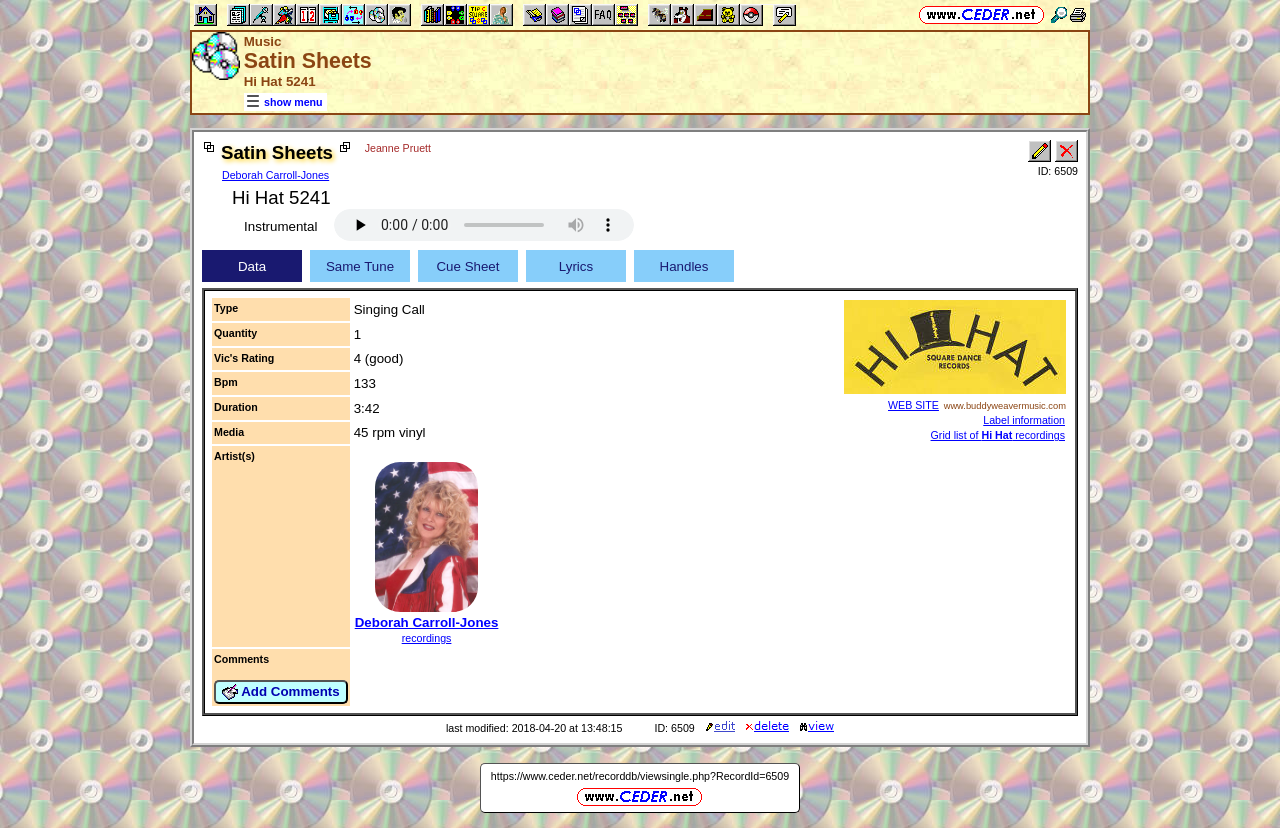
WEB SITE (913, 405)
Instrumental (280, 226)
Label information (1024, 420)
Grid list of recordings (998, 435)
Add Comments (281, 692)
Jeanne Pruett (398, 148)
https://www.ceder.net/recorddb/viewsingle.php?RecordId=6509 (640, 776)
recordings (427, 638)
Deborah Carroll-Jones (275, 175)
